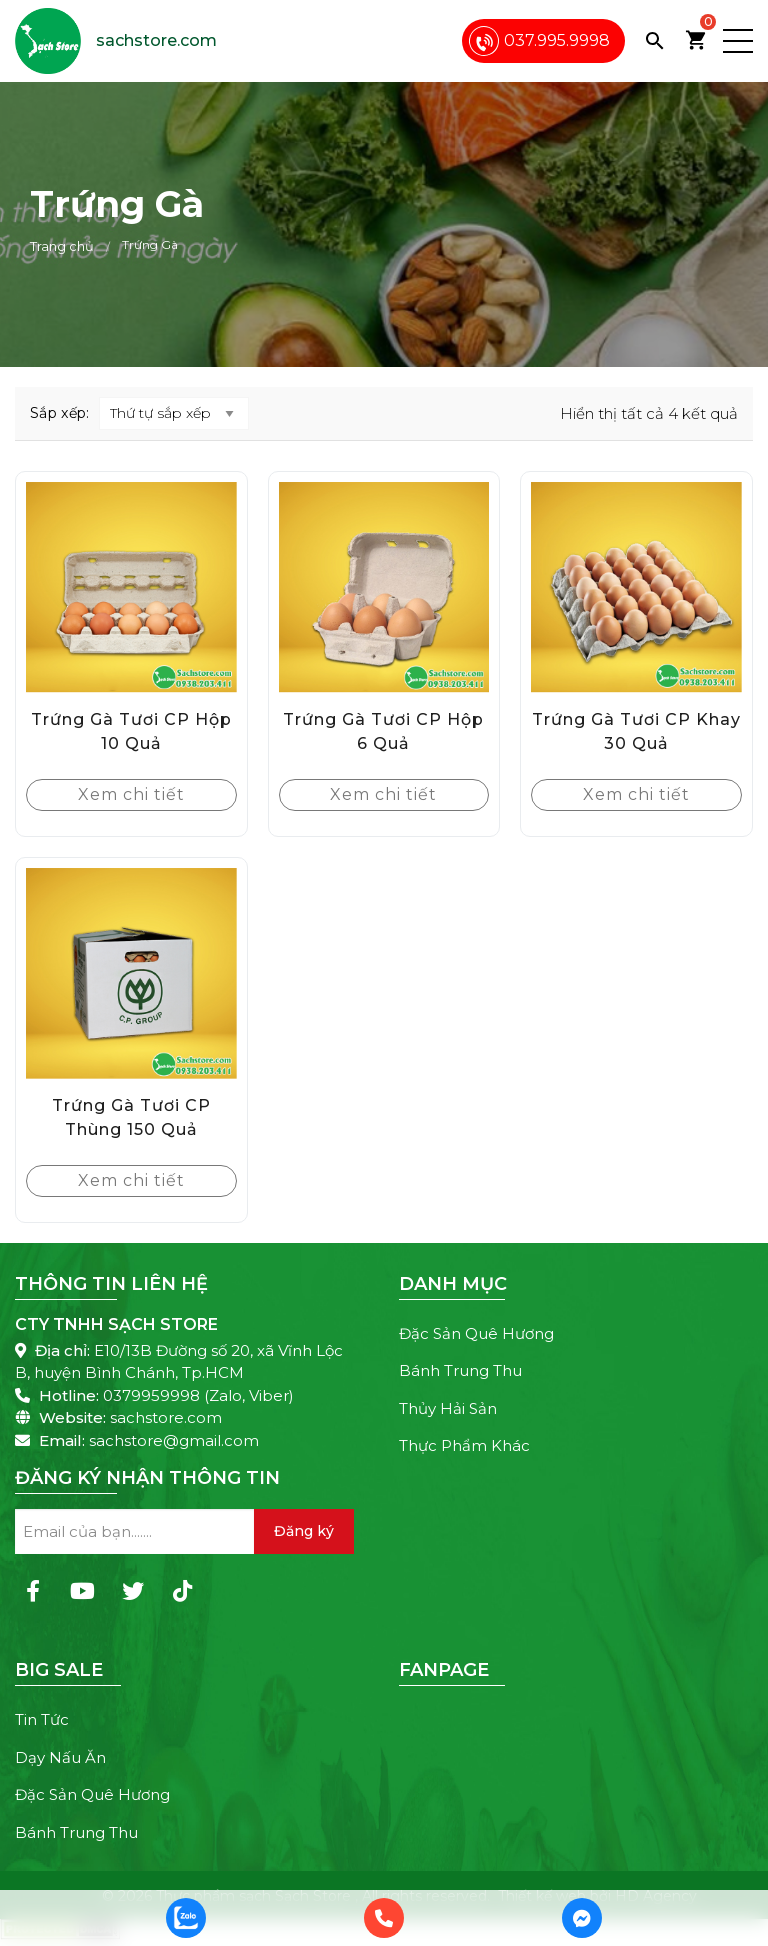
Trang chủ (62, 246)
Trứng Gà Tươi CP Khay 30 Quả (636, 731)
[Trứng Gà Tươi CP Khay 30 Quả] (636, 587)
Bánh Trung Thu (460, 1370)
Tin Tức (42, 1719)
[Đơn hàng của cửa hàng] (174, 413)
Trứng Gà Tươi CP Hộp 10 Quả (131, 731)
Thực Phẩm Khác (464, 1445)
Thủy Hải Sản (448, 1408)
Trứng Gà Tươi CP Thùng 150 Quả (131, 1117)
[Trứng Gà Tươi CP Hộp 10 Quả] (131, 587)
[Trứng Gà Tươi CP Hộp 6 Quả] (384, 587)
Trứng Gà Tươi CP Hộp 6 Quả (383, 731)
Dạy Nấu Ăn (60, 1757)
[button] (738, 41)
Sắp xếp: (59, 413)
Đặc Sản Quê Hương (476, 1333)
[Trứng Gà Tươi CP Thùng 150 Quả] (131, 973)
